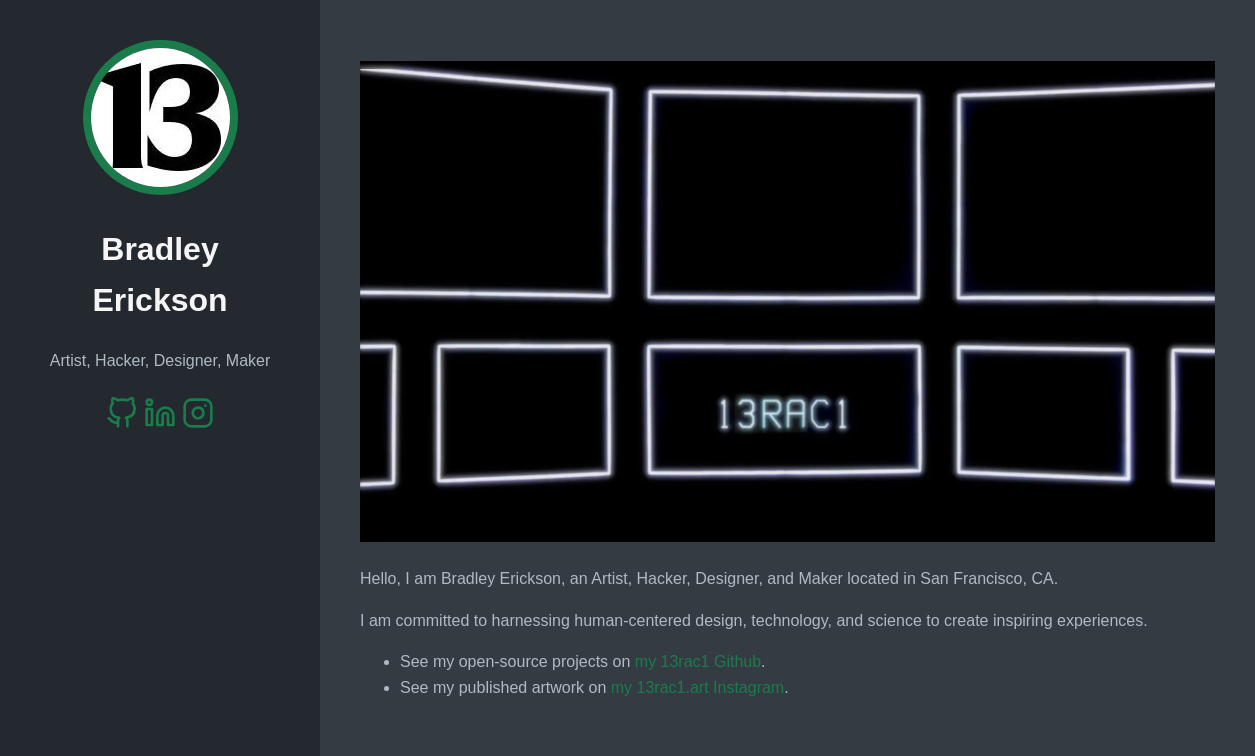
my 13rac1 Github (698, 661)
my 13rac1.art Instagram (697, 687)
